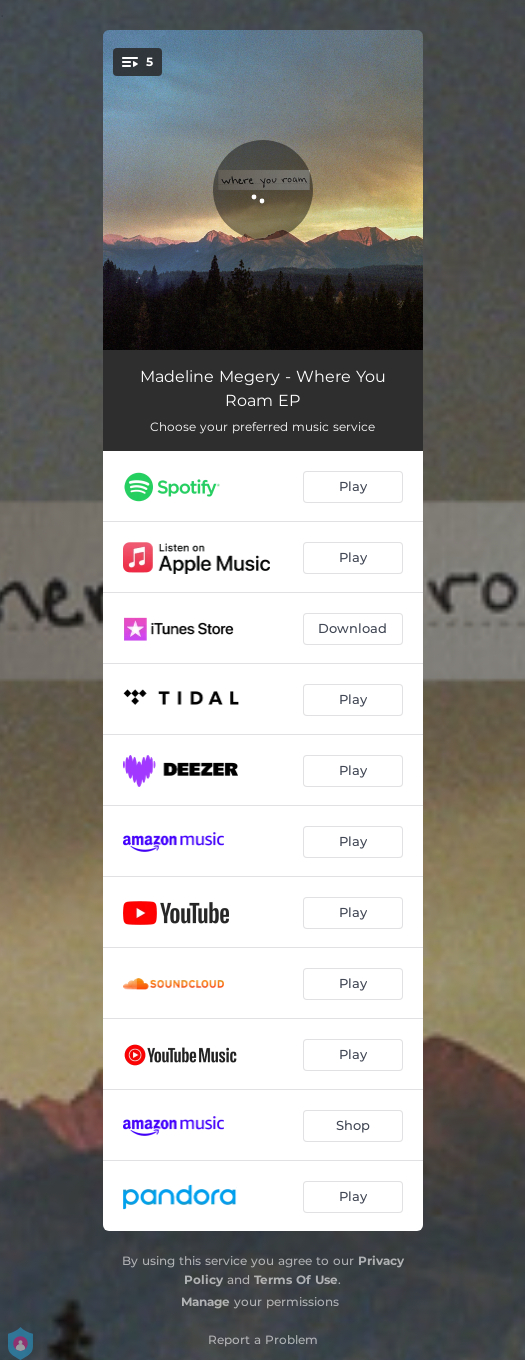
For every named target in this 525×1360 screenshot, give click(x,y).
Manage (205, 1301)
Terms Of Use (296, 1279)
